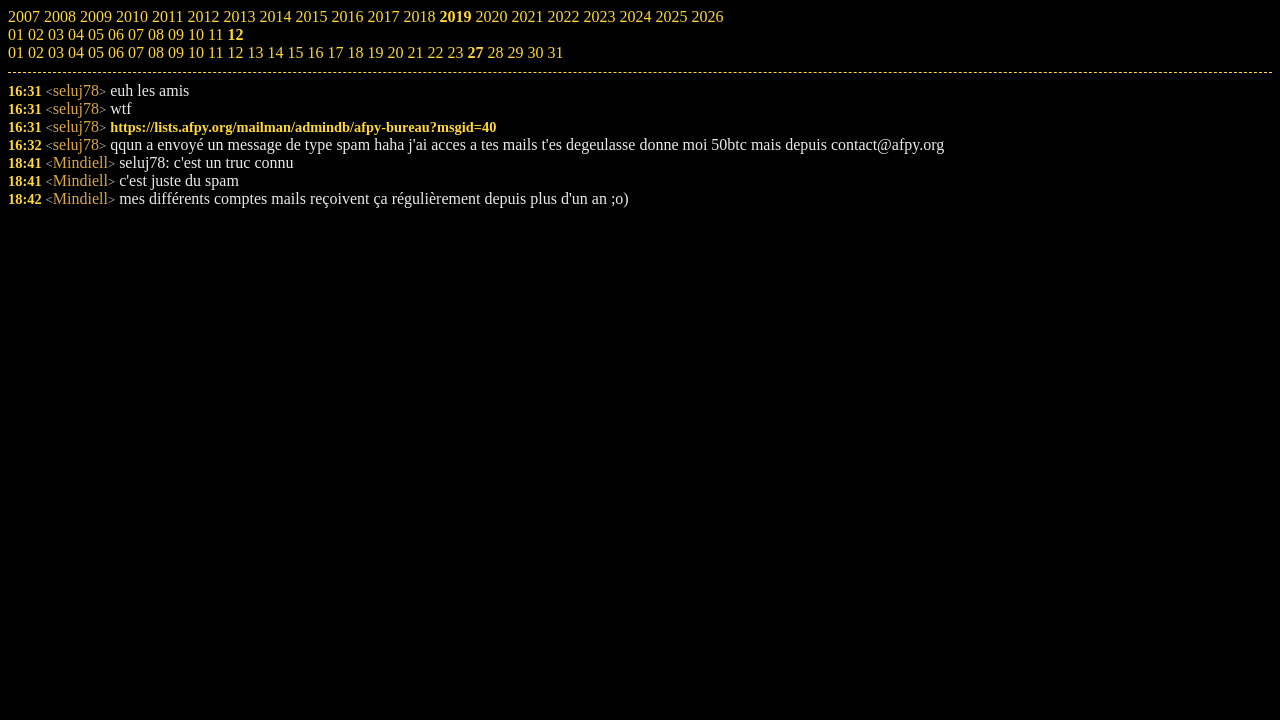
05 (96, 52)
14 (275, 52)
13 (255, 52)
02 (36, 52)
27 (475, 52)
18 (355, 52)
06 (116, 52)
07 (136, 52)
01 (16, 52)
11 (215, 52)
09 (176, 52)
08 (156, 52)
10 (196, 52)
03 (56, 52)
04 (76, 52)
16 (315, 52)
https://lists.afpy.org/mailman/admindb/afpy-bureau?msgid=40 (303, 127)
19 (375, 52)
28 (495, 52)
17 (335, 52)
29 (515, 52)
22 (435, 52)
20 (395, 52)
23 (455, 52)
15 (295, 52)
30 (535, 52)
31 (555, 52)
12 (235, 52)
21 (415, 52)
